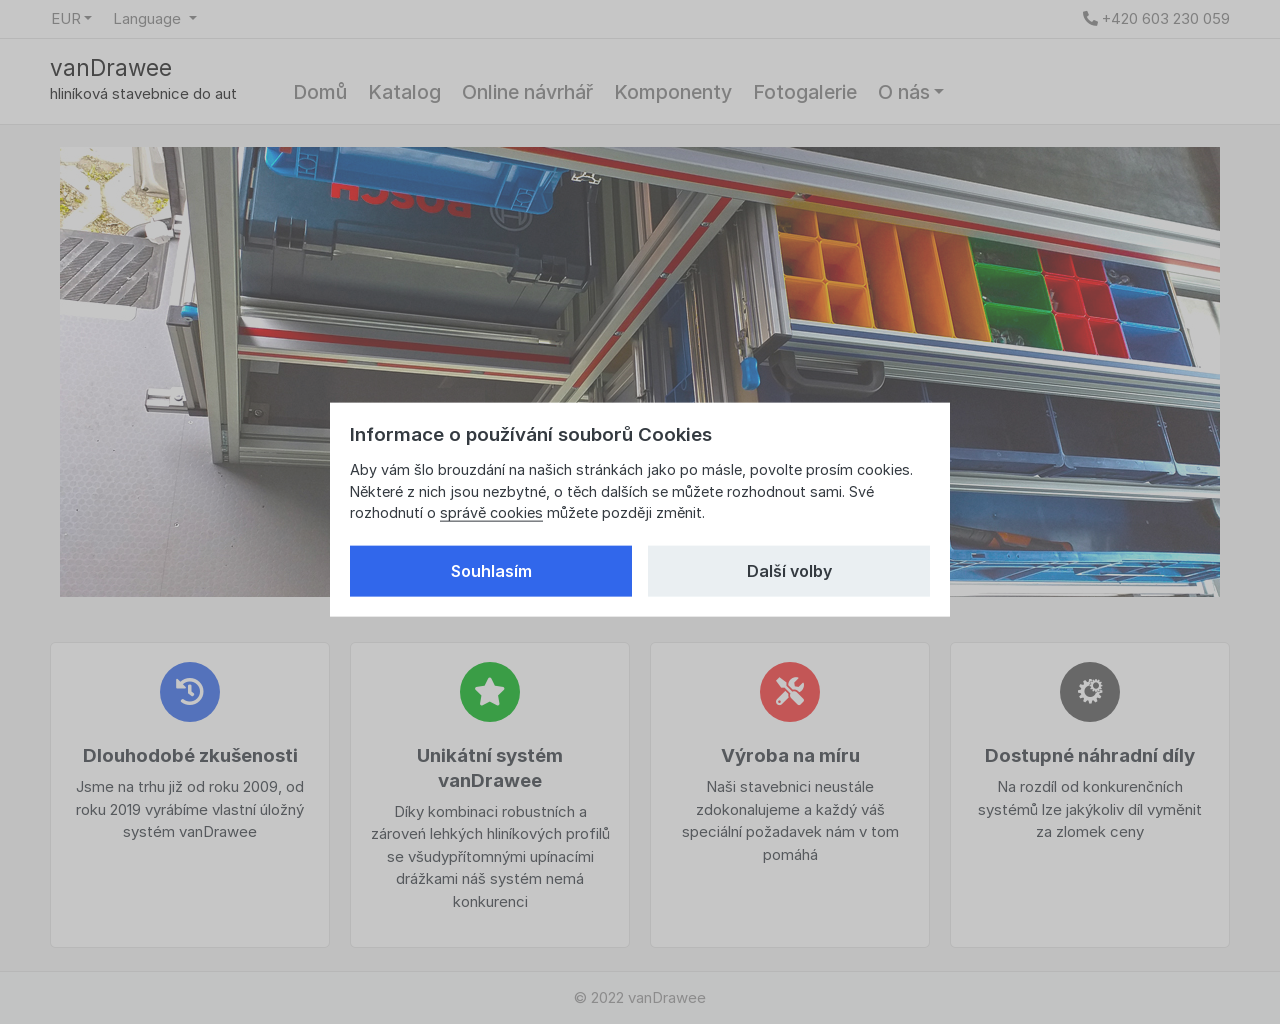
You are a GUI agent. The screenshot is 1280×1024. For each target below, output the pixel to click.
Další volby (789, 571)
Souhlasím (491, 571)
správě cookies (491, 512)
